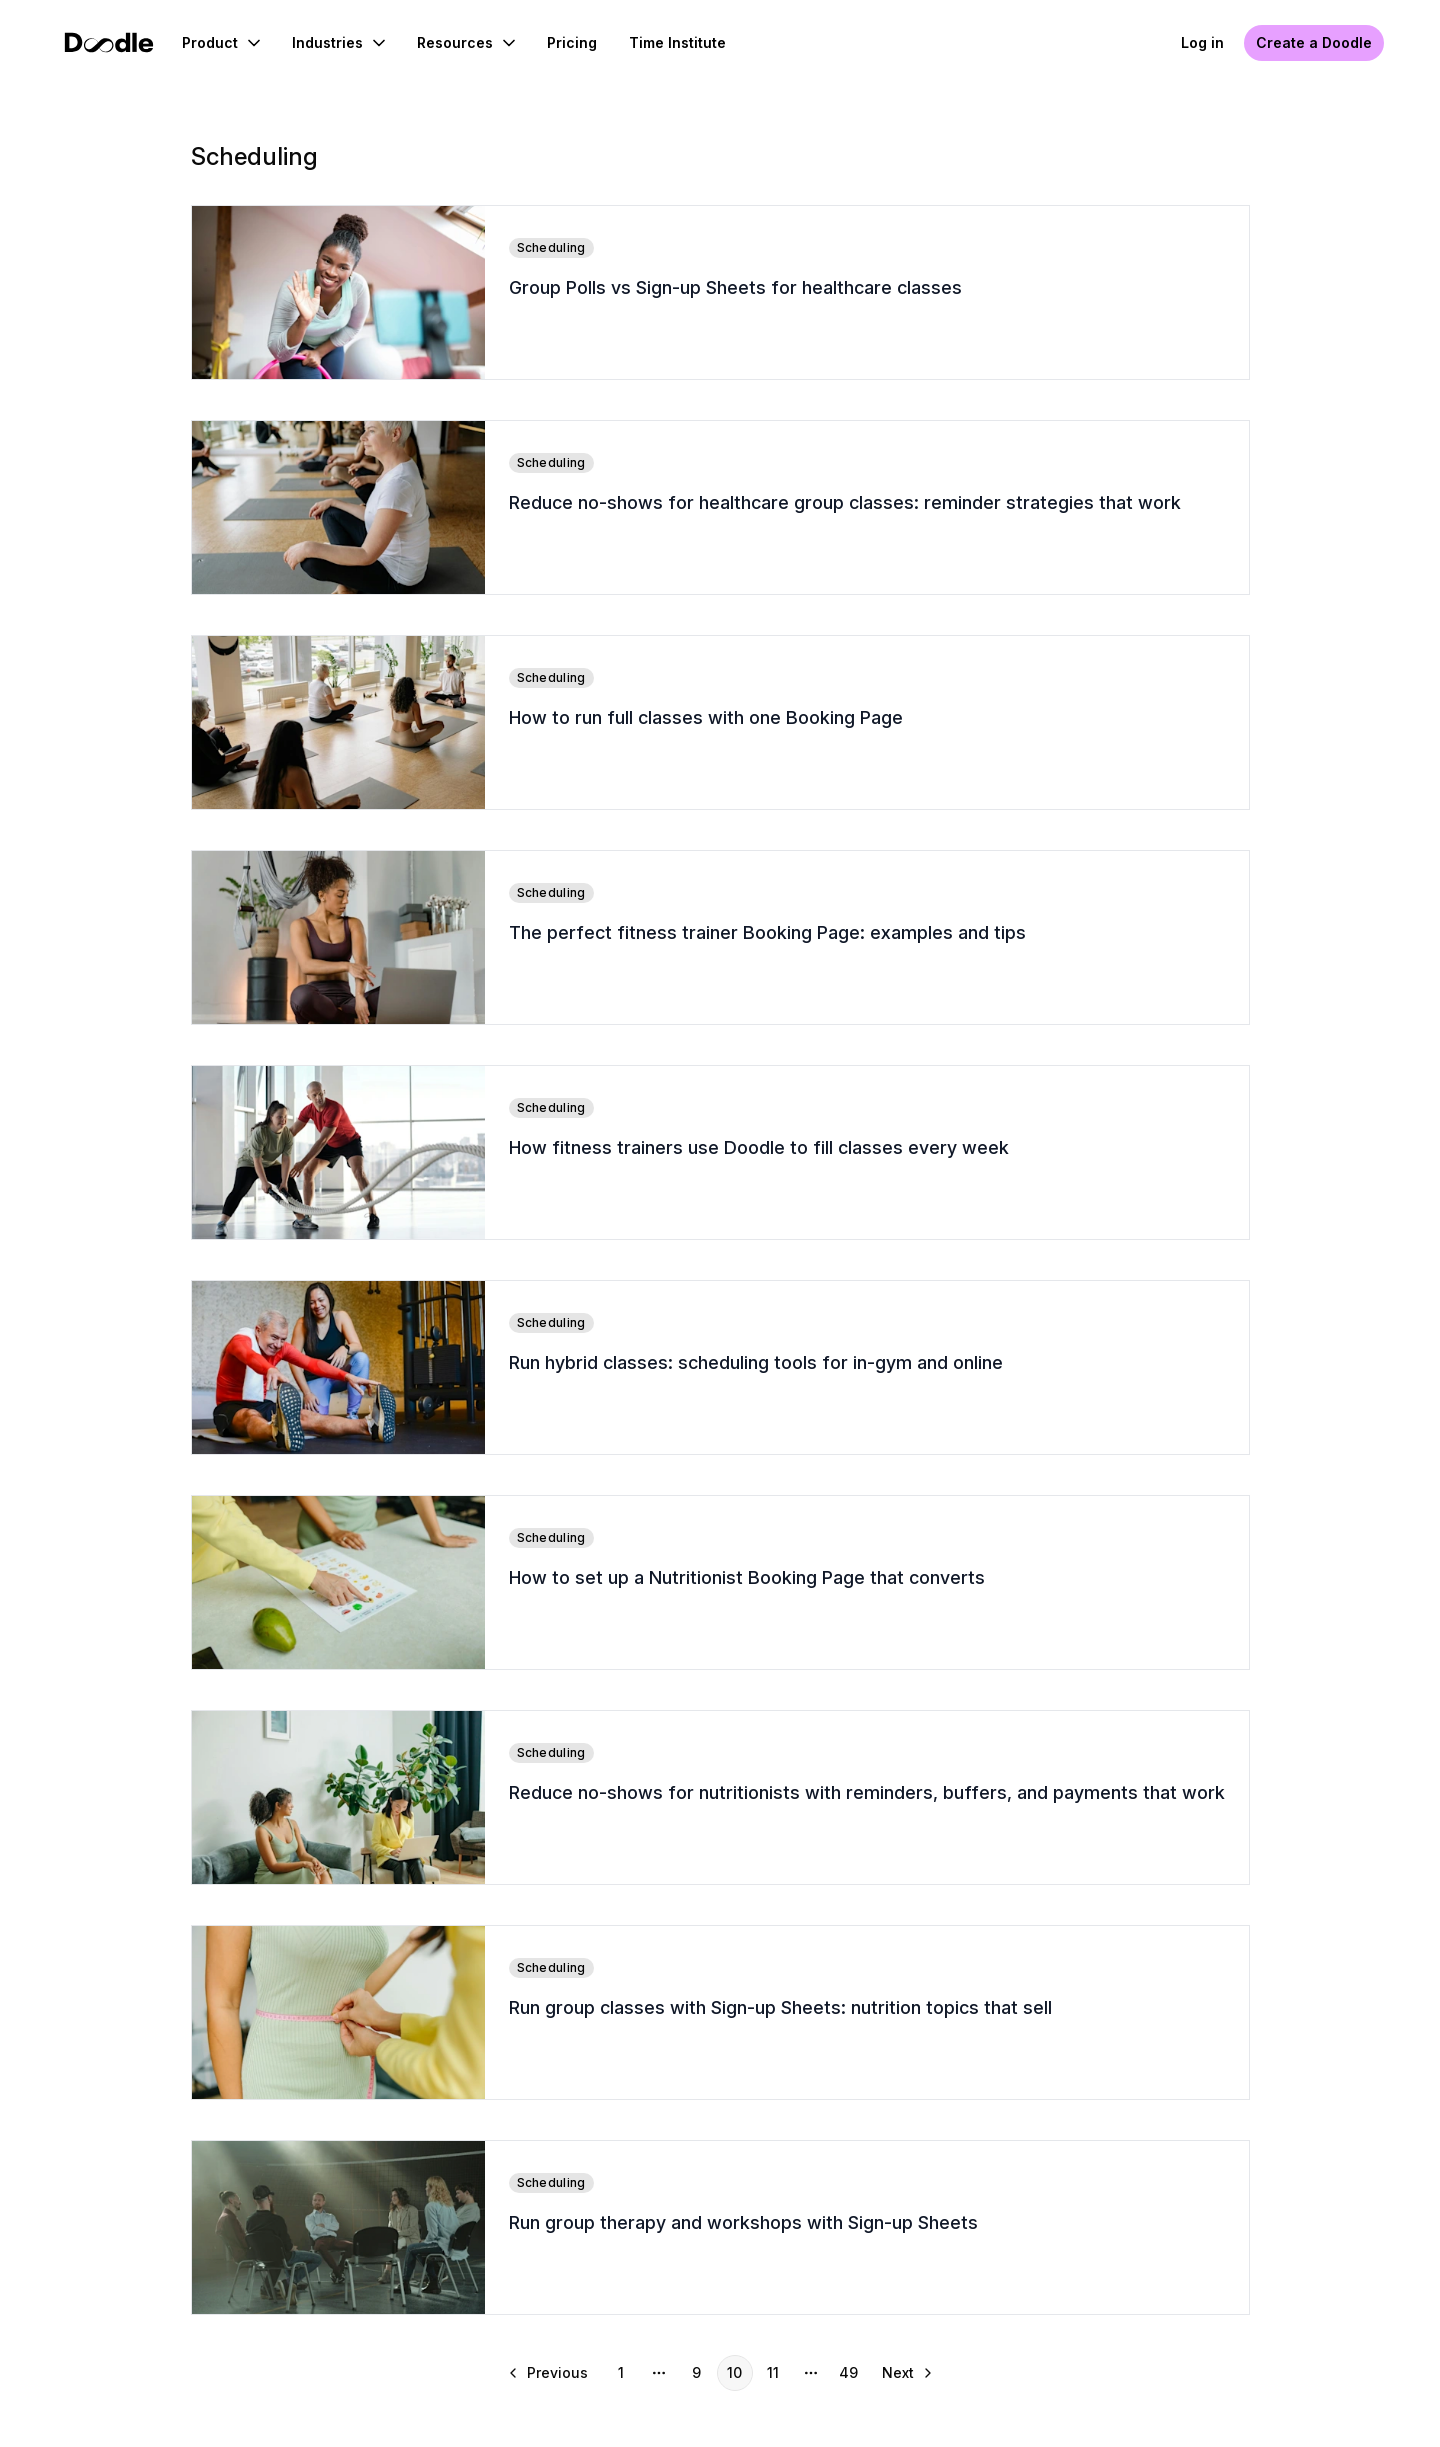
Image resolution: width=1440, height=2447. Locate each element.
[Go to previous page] (549, 2373)
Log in (1202, 42)
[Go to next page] (906, 2373)
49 (848, 2372)
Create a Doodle (1314, 42)
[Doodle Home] (109, 43)
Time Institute (677, 42)
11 (773, 2372)
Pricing (572, 42)
